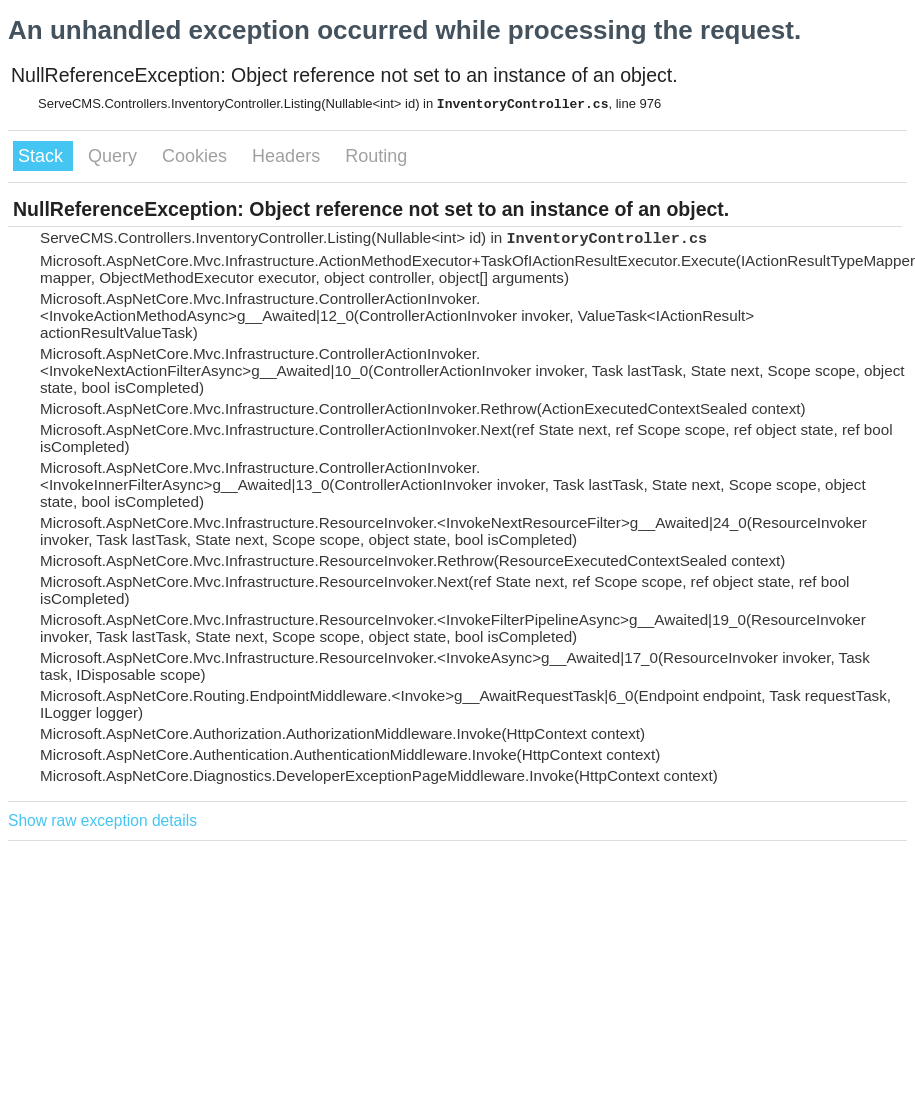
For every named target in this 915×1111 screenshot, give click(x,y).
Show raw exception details (102, 820)
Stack (43, 156)
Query (115, 156)
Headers (288, 156)
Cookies (197, 156)
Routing (376, 156)
